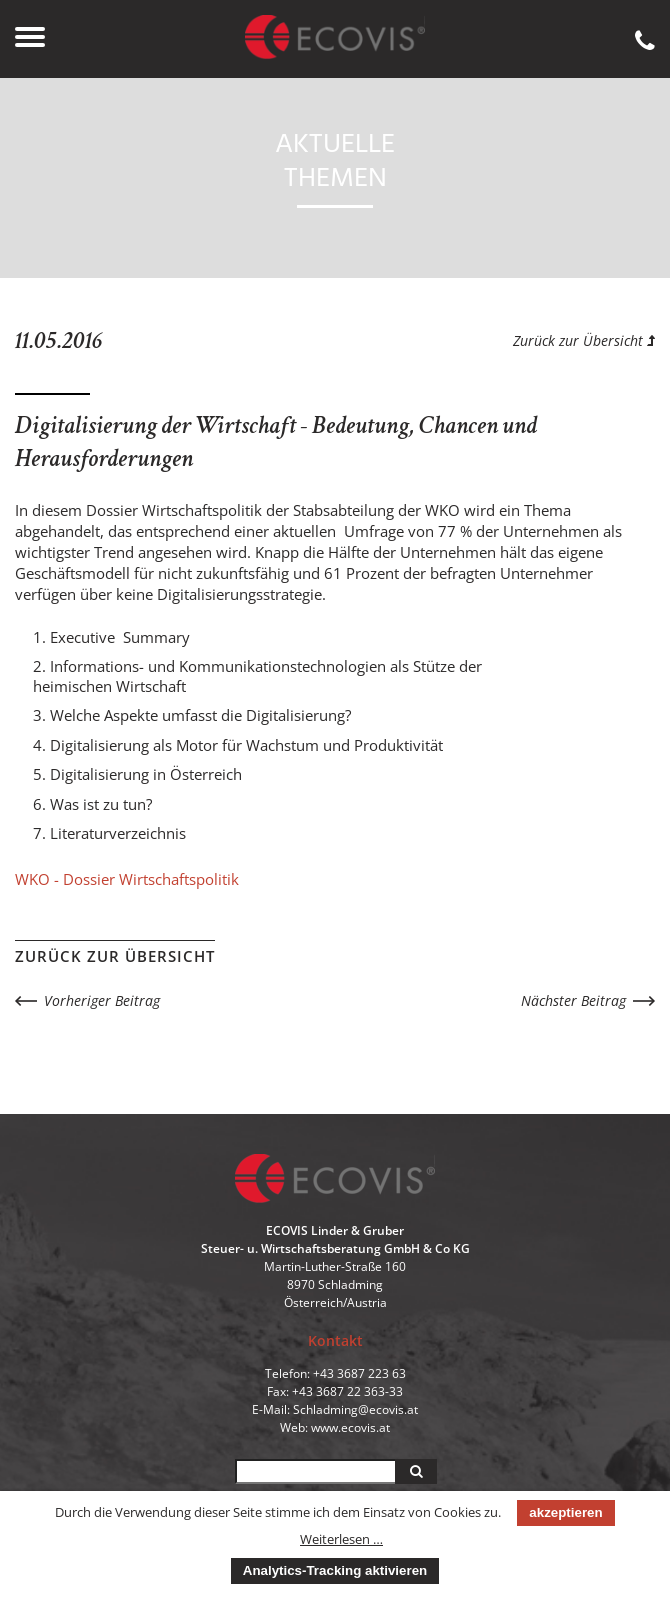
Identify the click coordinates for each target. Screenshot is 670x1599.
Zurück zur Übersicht (584, 340)
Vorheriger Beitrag (102, 1000)
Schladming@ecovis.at (355, 1409)
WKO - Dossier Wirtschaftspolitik (127, 879)
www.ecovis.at (350, 1427)
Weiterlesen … (341, 1539)
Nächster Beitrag (573, 1000)
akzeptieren (565, 1512)
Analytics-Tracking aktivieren (335, 1570)
